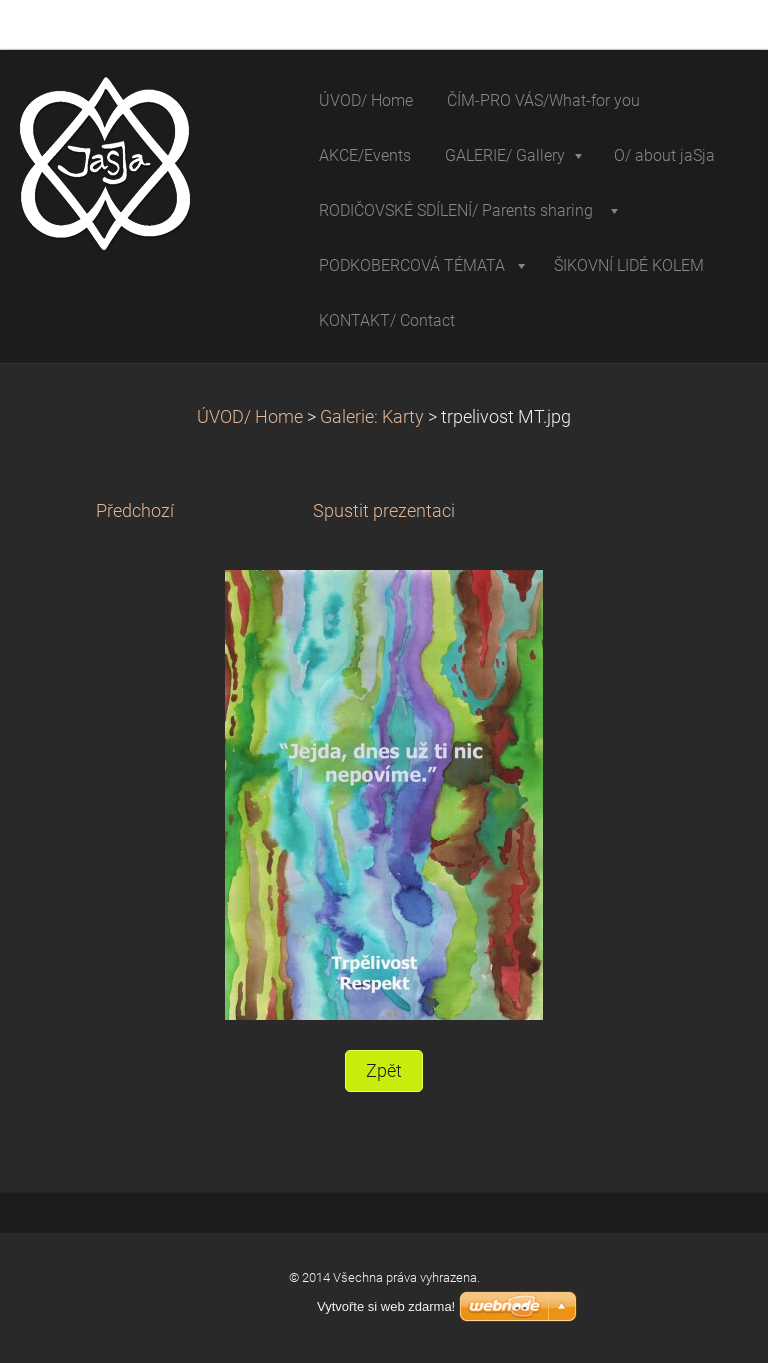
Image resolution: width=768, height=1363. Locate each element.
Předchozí (135, 511)
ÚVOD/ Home (250, 417)
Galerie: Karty (374, 417)
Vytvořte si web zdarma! (386, 1306)
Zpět (384, 1071)
